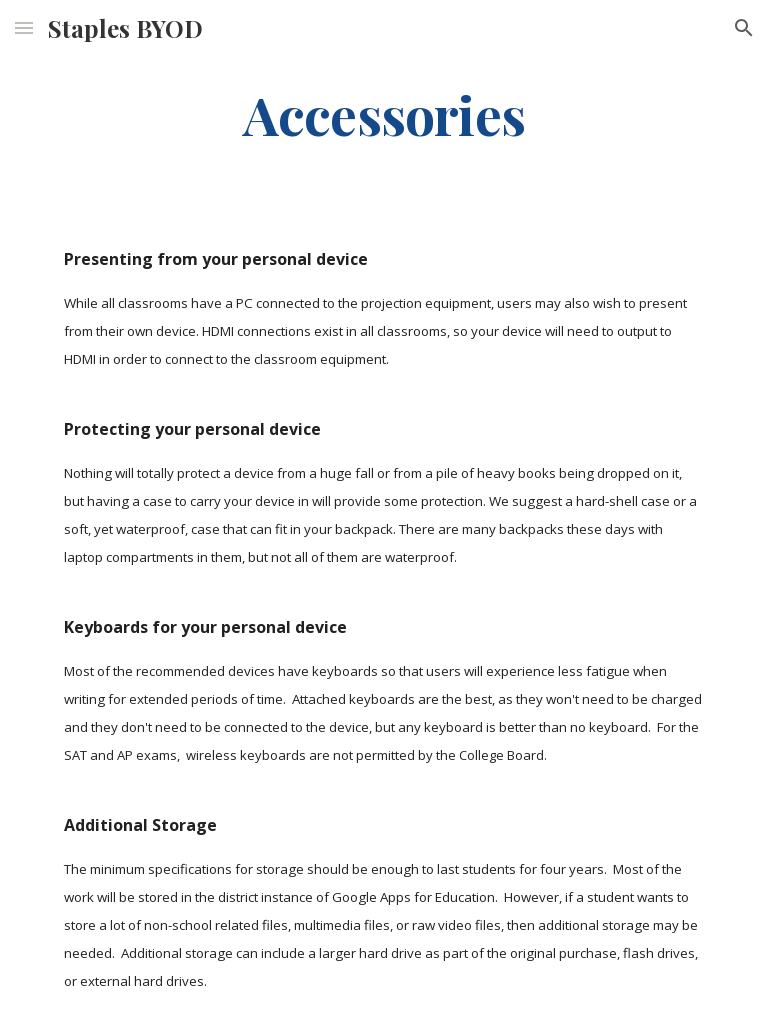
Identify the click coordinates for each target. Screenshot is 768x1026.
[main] (383, 113)
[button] (24, 27)
